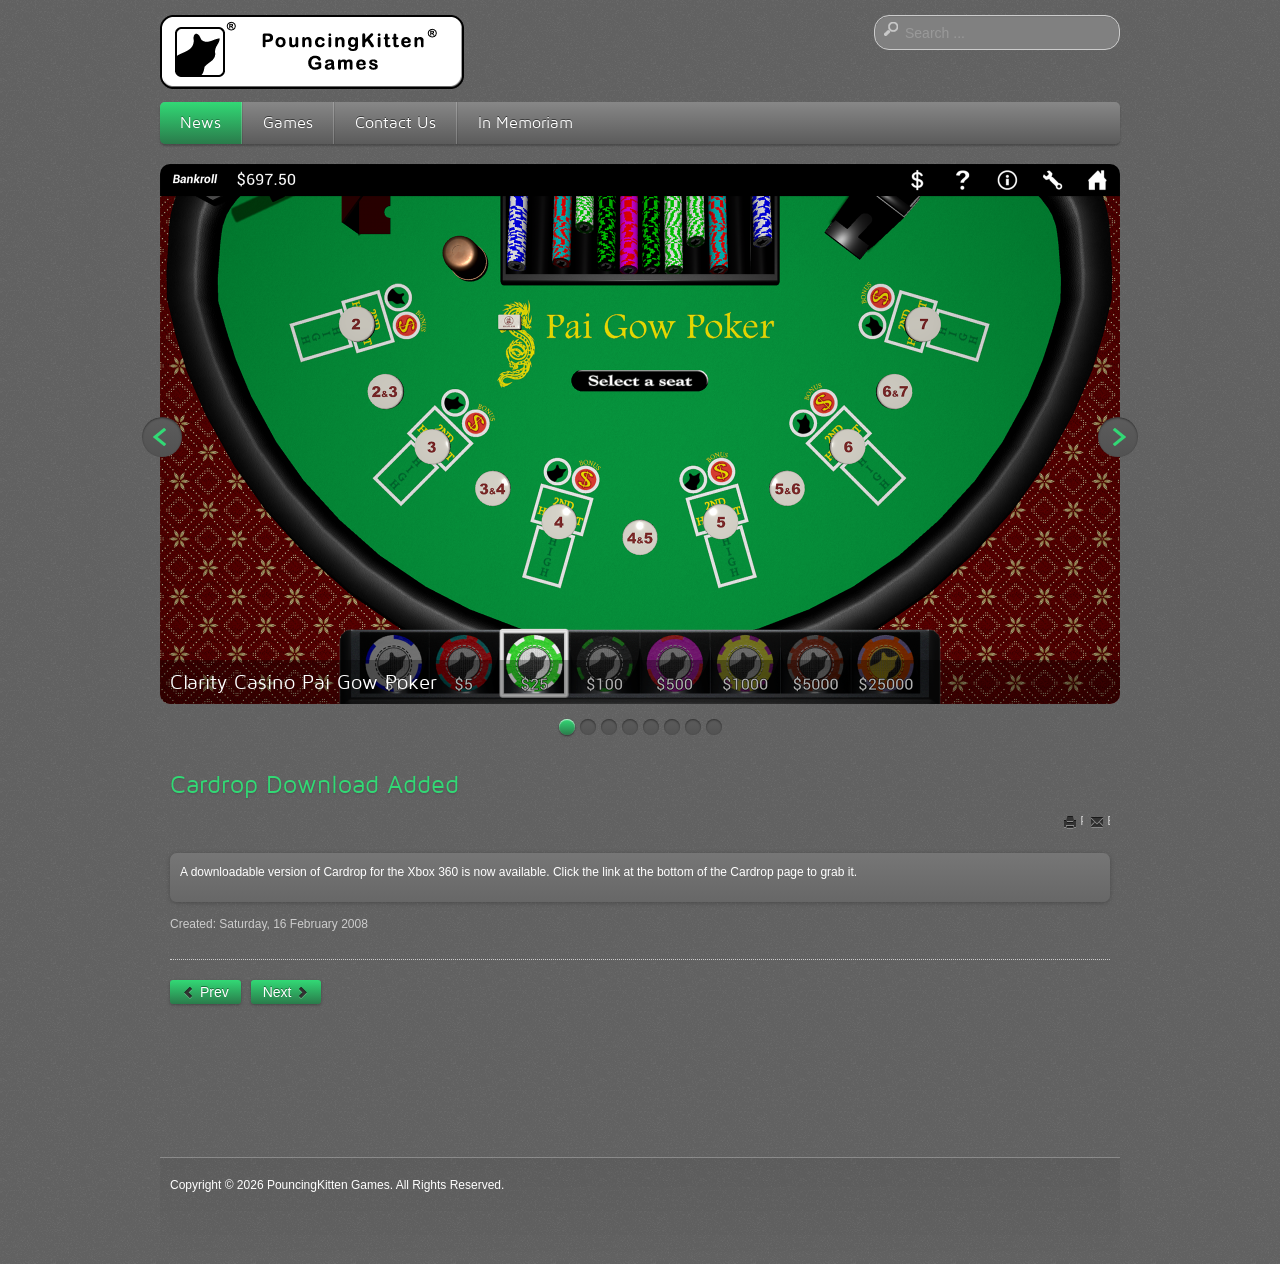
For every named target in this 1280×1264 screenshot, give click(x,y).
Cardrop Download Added (314, 784)
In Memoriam (525, 122)
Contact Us (395, 122)
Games (288, 122)
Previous (162, 437)
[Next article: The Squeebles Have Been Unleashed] (286, 992)
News (200, 122)
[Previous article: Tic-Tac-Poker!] (205, 992)
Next (1118, 437)
